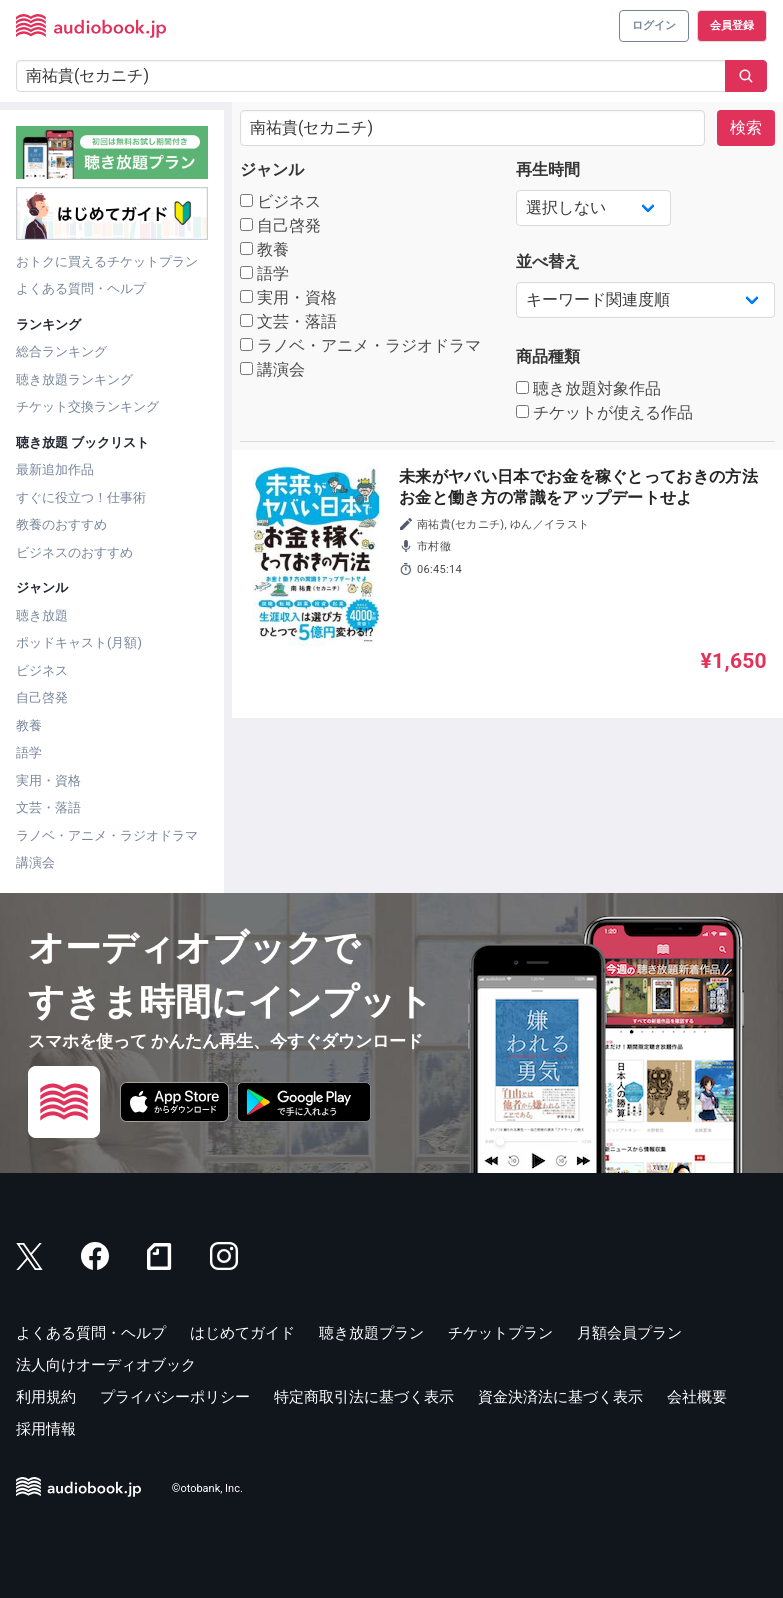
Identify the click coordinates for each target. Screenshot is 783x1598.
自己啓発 (42, 697)
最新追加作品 (55, 469)
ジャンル (272, 169)
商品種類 (548, 356)
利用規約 (46, 1397)
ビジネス (42, 670)
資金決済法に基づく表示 (560, 1397)
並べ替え (548, 261)
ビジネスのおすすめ (74, 552)
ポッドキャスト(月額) (79, 642)
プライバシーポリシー (175, 1397)
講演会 (35, 862)
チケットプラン (500, 1333)
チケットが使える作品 (604, 412)
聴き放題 (42, 615)
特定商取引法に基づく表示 (364, 1397)
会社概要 (697, 1397)
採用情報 (46, 1429)
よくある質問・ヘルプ (81, 288)
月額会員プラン (629, 1333)
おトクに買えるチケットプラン (107, 261)
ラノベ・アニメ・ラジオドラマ (107, 835)
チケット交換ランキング (87, 406)
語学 (29, 752)
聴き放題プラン (371, 1333)
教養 (29, 725)
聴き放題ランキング (74, 379)
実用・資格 (48, 780)
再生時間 (548, 169)
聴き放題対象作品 (588, 388)
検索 (746, 127)
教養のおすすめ (61, 524)
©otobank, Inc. (207, 1488)
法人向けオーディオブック (106, 1365)
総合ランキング (61, 351)
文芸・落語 (48, 807)
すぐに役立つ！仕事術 (81, 497)
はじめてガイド (242, 1333)
